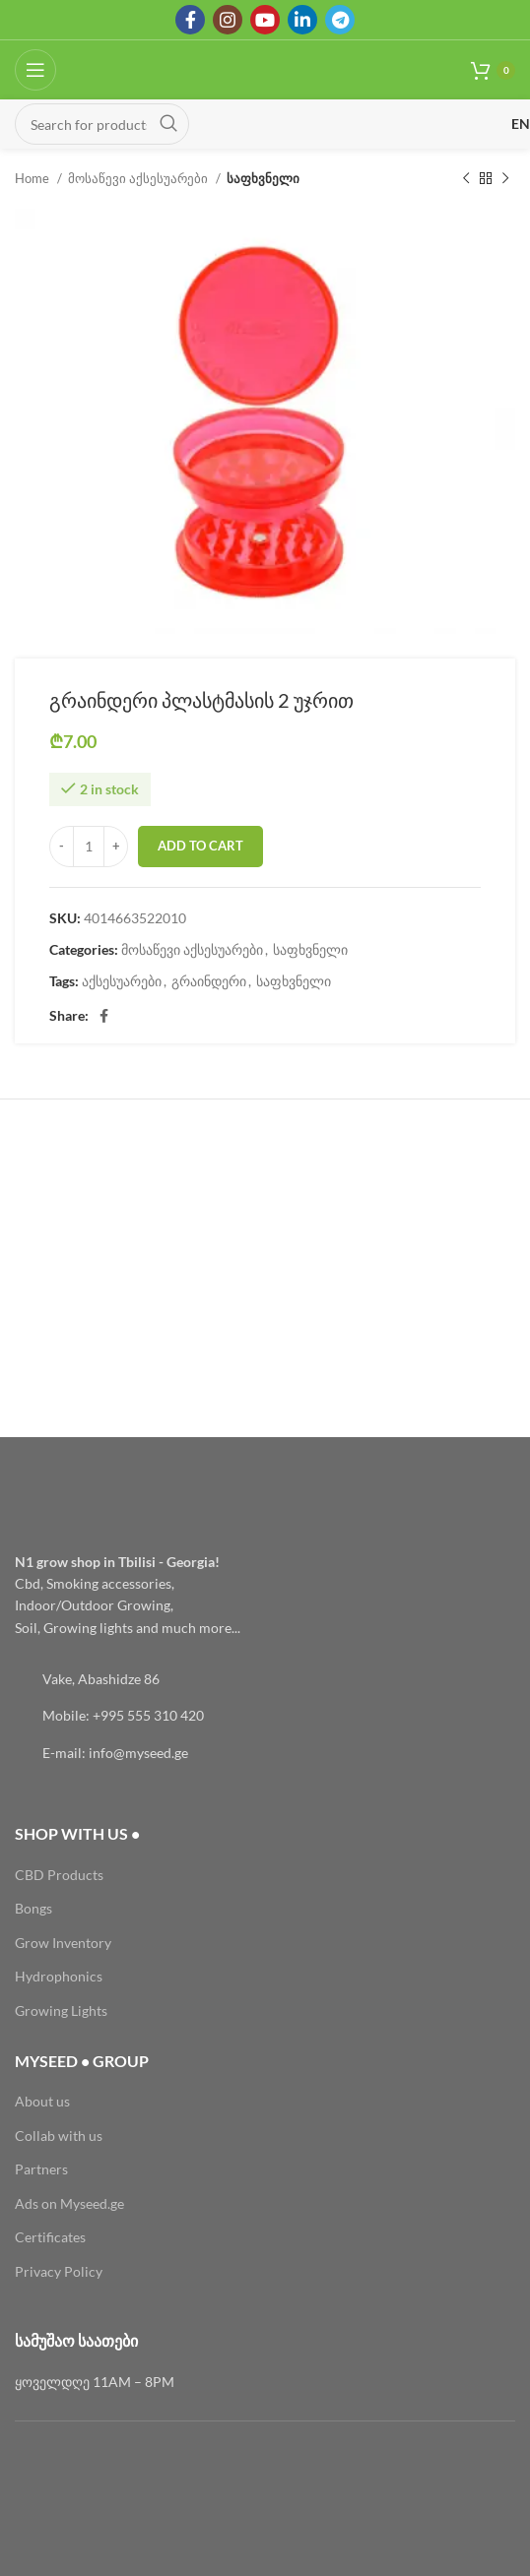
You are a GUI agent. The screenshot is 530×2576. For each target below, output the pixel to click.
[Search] (102, 124)
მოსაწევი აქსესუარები (139, 178)
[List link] (265, 1679)
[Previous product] (466, 179)
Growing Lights (61, 2010)
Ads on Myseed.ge (69, 2203)
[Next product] (505, 179)
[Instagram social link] (227, 19)
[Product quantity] (88, 846)
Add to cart (200, 845)
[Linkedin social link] (302, 19)
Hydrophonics (58, 1976)
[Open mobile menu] (35, 70)
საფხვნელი (263, 178)
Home (33, 178)
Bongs (33, 1908)
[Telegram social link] (340, 19)
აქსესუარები (122, 981)
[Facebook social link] (190, 19)
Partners (41, 2169)
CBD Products (59, 1874)
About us (42, 2101)
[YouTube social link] (265, 19)
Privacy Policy (58, 2271)
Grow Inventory (63, 1942)
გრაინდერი (208, 981)
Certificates (50, 2237)
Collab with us (58, 2135)
